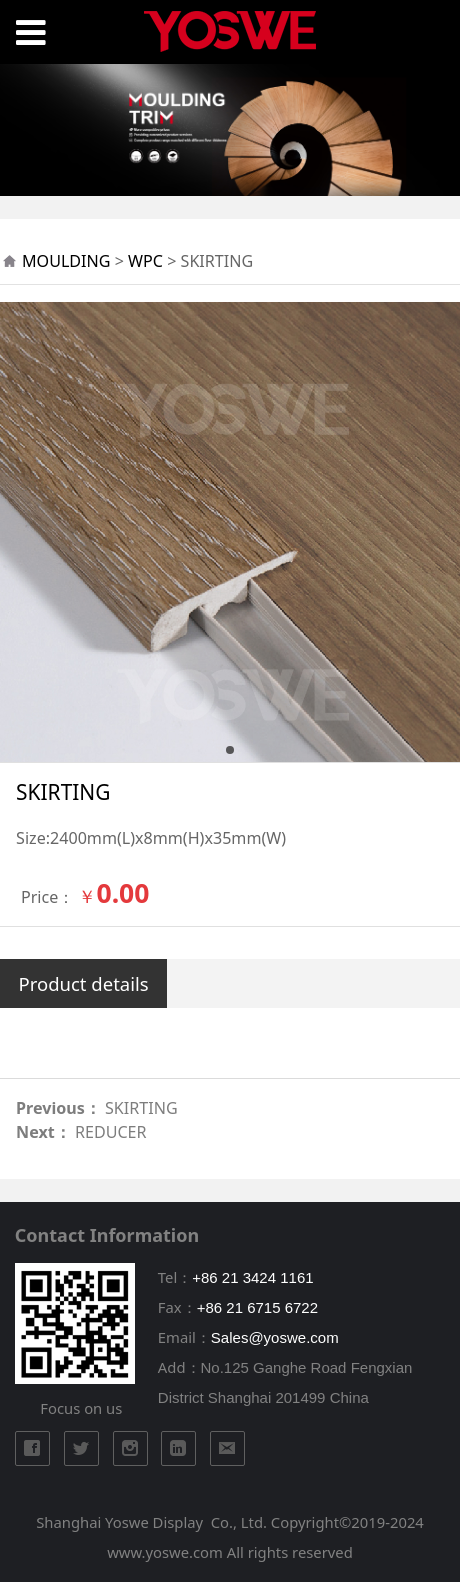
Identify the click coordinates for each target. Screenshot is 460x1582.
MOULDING (66, 261)
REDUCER (111, 1132)
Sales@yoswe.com (275, 1337)
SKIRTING (141, 1108)
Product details (84, 983)
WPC (145, 261)
